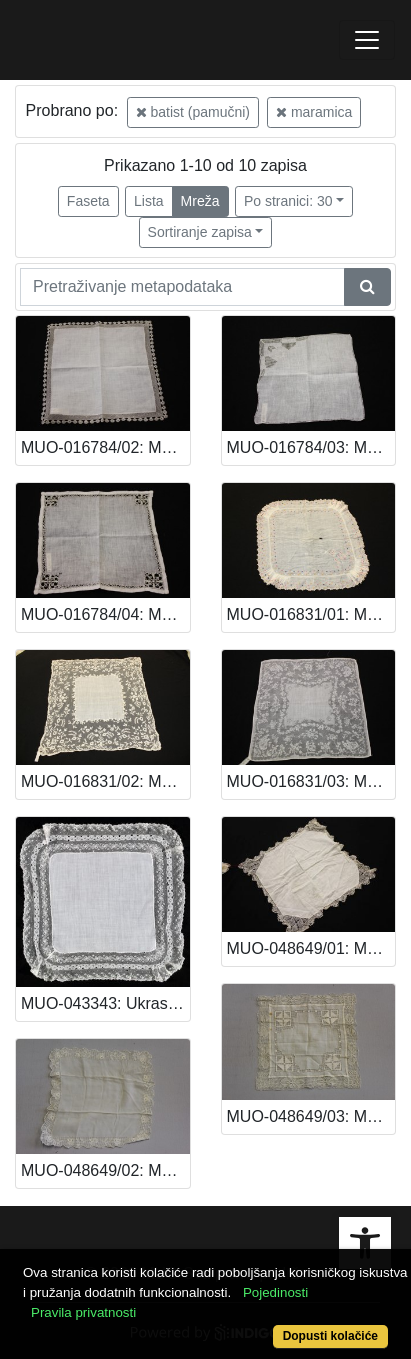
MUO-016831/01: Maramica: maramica (311, 614)
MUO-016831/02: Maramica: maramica (105, 781)
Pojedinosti (275, 1292)
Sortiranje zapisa (200, 232)
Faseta (88, 201)
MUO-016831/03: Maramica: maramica (311, 781)
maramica (314, 112)
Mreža (200, 201)
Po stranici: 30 (288, 201)
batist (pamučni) (193, 112)
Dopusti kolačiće (330, 1336)
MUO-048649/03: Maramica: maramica (311, 1116)
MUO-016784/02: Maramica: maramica (105, 447)
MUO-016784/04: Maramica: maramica (105, 614)
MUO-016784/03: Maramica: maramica (311, 447)
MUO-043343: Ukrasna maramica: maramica (105, 1003)
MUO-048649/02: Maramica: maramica (105, 1170)
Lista (149, 201)
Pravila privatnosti (83, 1312)
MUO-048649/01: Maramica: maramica (311, 948)
